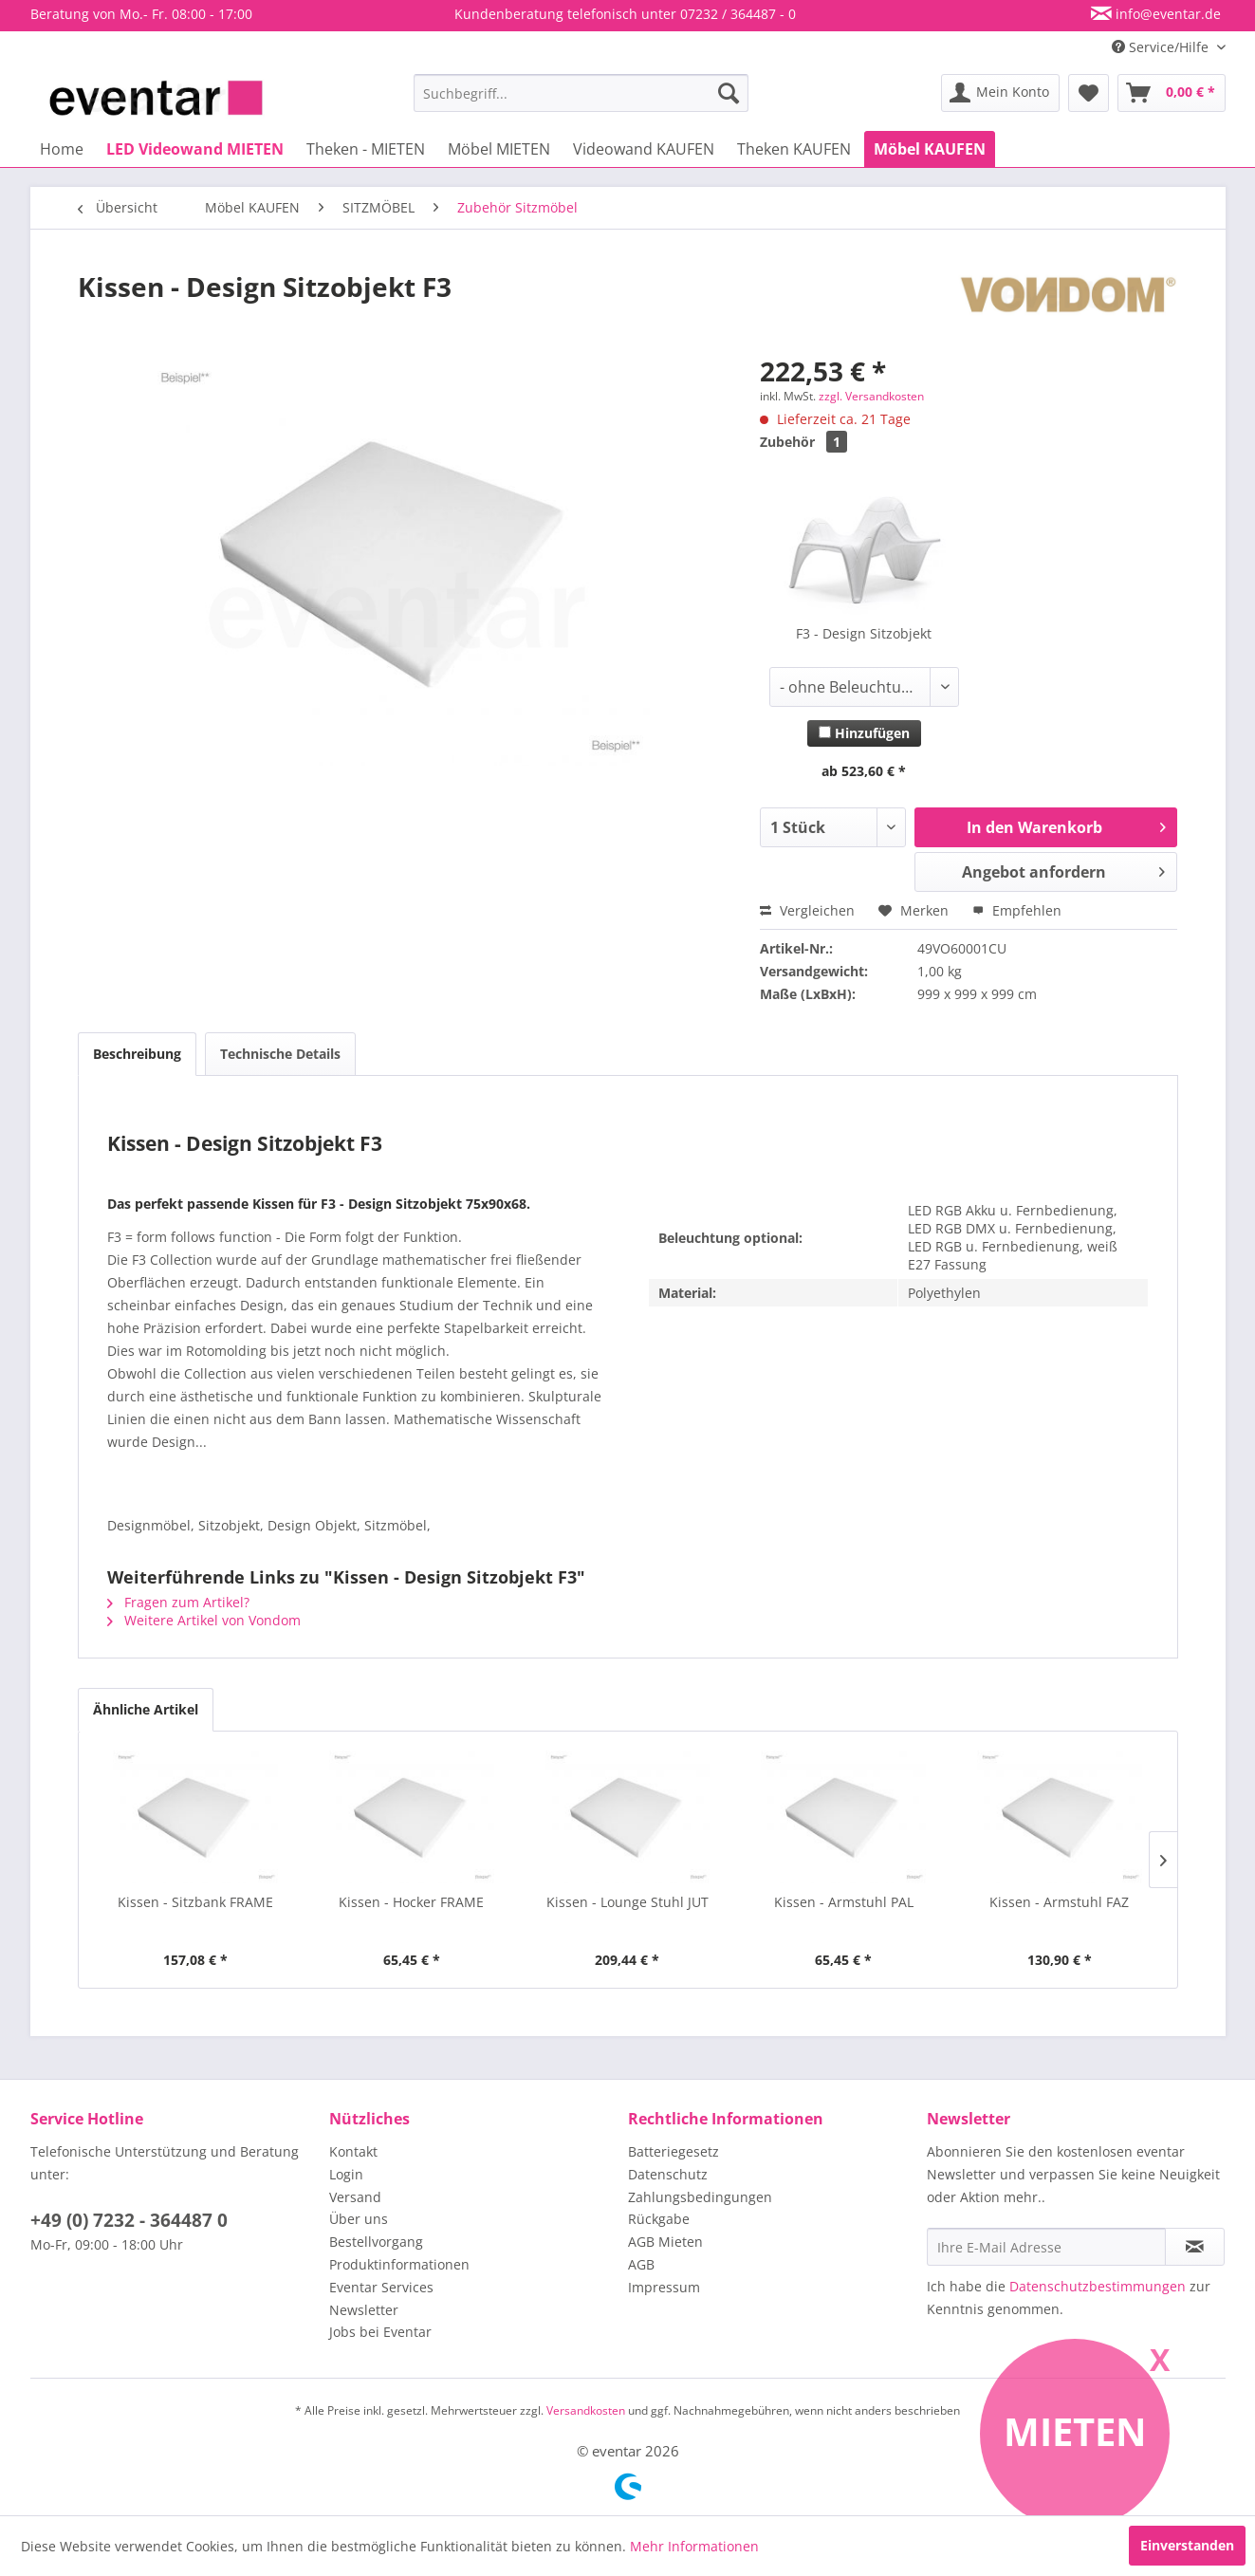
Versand (355, 2197)
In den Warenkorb (1066, 825)
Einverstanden (1187, 2545)
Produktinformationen (399, 2264)
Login (346, 2174)
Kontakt (353, 2151)
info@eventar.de (1166, 14)
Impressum (664, 2287)
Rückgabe (659, 2219)
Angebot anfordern (1064, 869)
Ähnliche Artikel (145, 1709)
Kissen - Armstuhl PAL (844, 1902)
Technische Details (280, 1054)
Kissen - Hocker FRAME (411, 1902)
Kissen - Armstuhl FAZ (1059, 1902)
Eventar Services (381, 2287)
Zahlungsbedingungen (700, 2197)
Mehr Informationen (694, 2546)
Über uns (358, 2219)
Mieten (1075, 2431)
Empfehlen (1016, 910)
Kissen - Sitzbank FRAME (195, 1902)
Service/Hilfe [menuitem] (1162, 47)
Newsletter (363, 2310)
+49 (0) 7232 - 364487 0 (129, 2220)
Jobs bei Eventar (380, 2332)
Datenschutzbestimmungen (1097, 2286)
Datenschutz (668, 2174)
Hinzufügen (864, 733)
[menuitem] (581, 93)
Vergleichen (807, 910)
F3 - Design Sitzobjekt (864, 633)
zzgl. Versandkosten (871, 396)
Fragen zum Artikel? (178, 1602)
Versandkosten (585, 2410)
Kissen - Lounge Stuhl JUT (627, 1902)
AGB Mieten (665, 2242)
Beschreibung (137, 1054)
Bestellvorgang (376, 2242)
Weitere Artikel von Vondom (204, 1620)
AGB (641, 2264)
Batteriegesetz (673, 2151)
